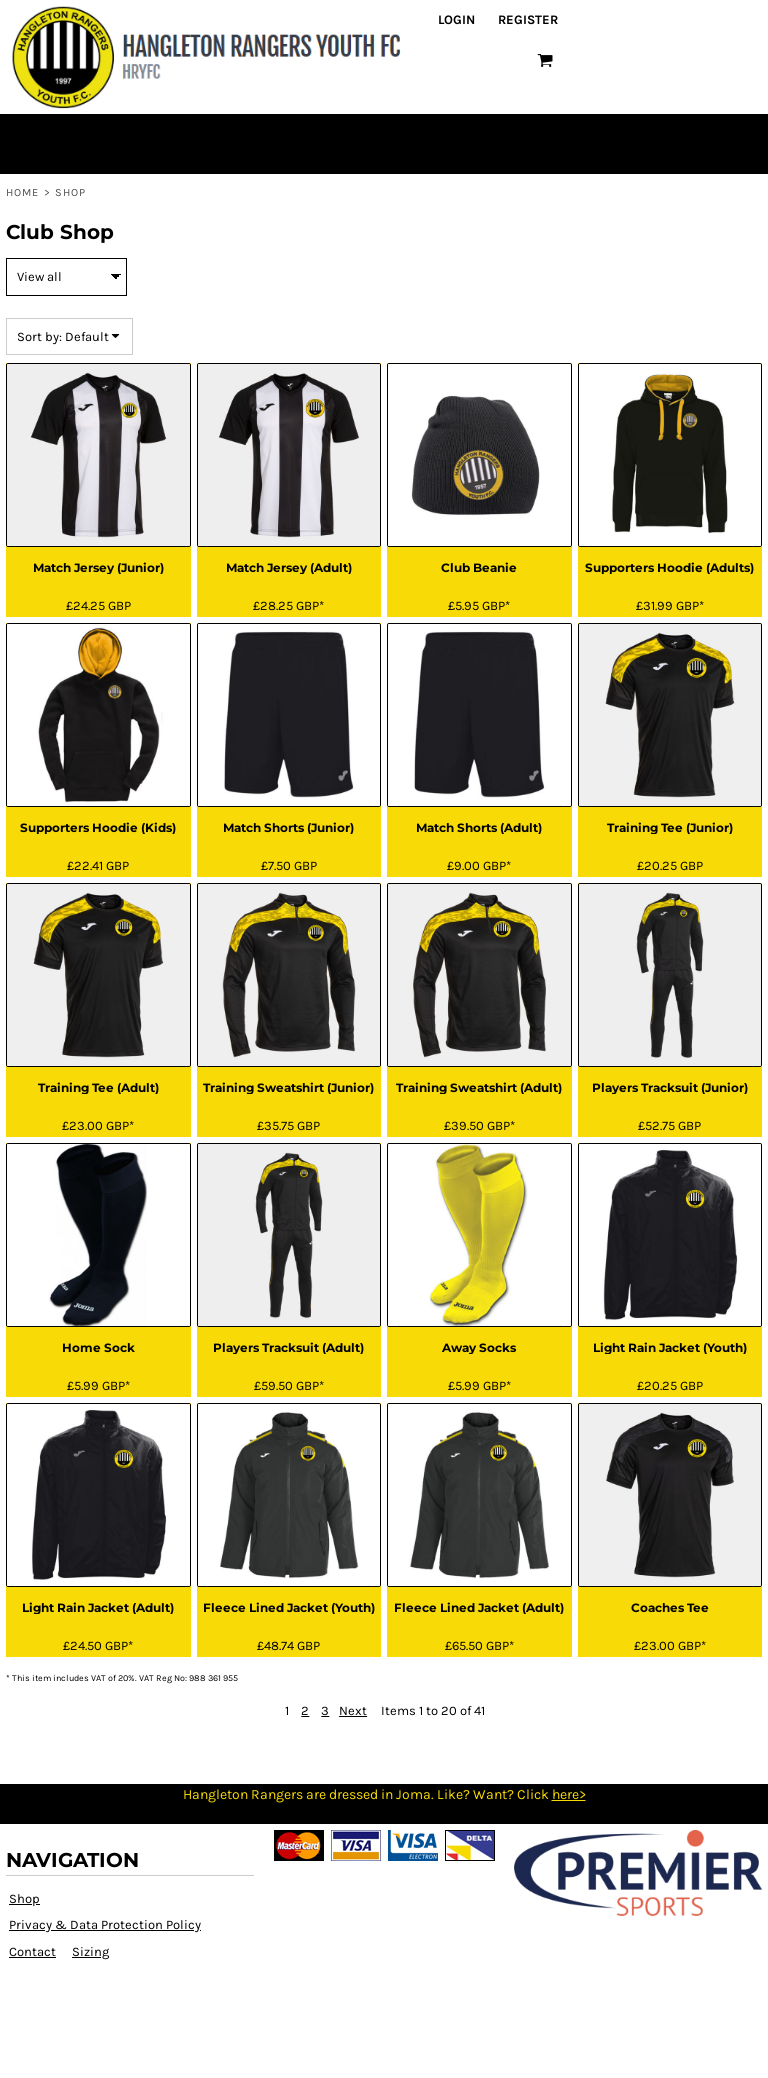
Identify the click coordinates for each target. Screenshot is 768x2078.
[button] (545, 60)
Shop (24, 1898)
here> (569, 1794)
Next (353, 1710)
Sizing (90, 1951)
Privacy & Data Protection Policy (105, 1924)
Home (22, 192)
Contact (32, 1951)
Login (456, 19)
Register (528, 19)
